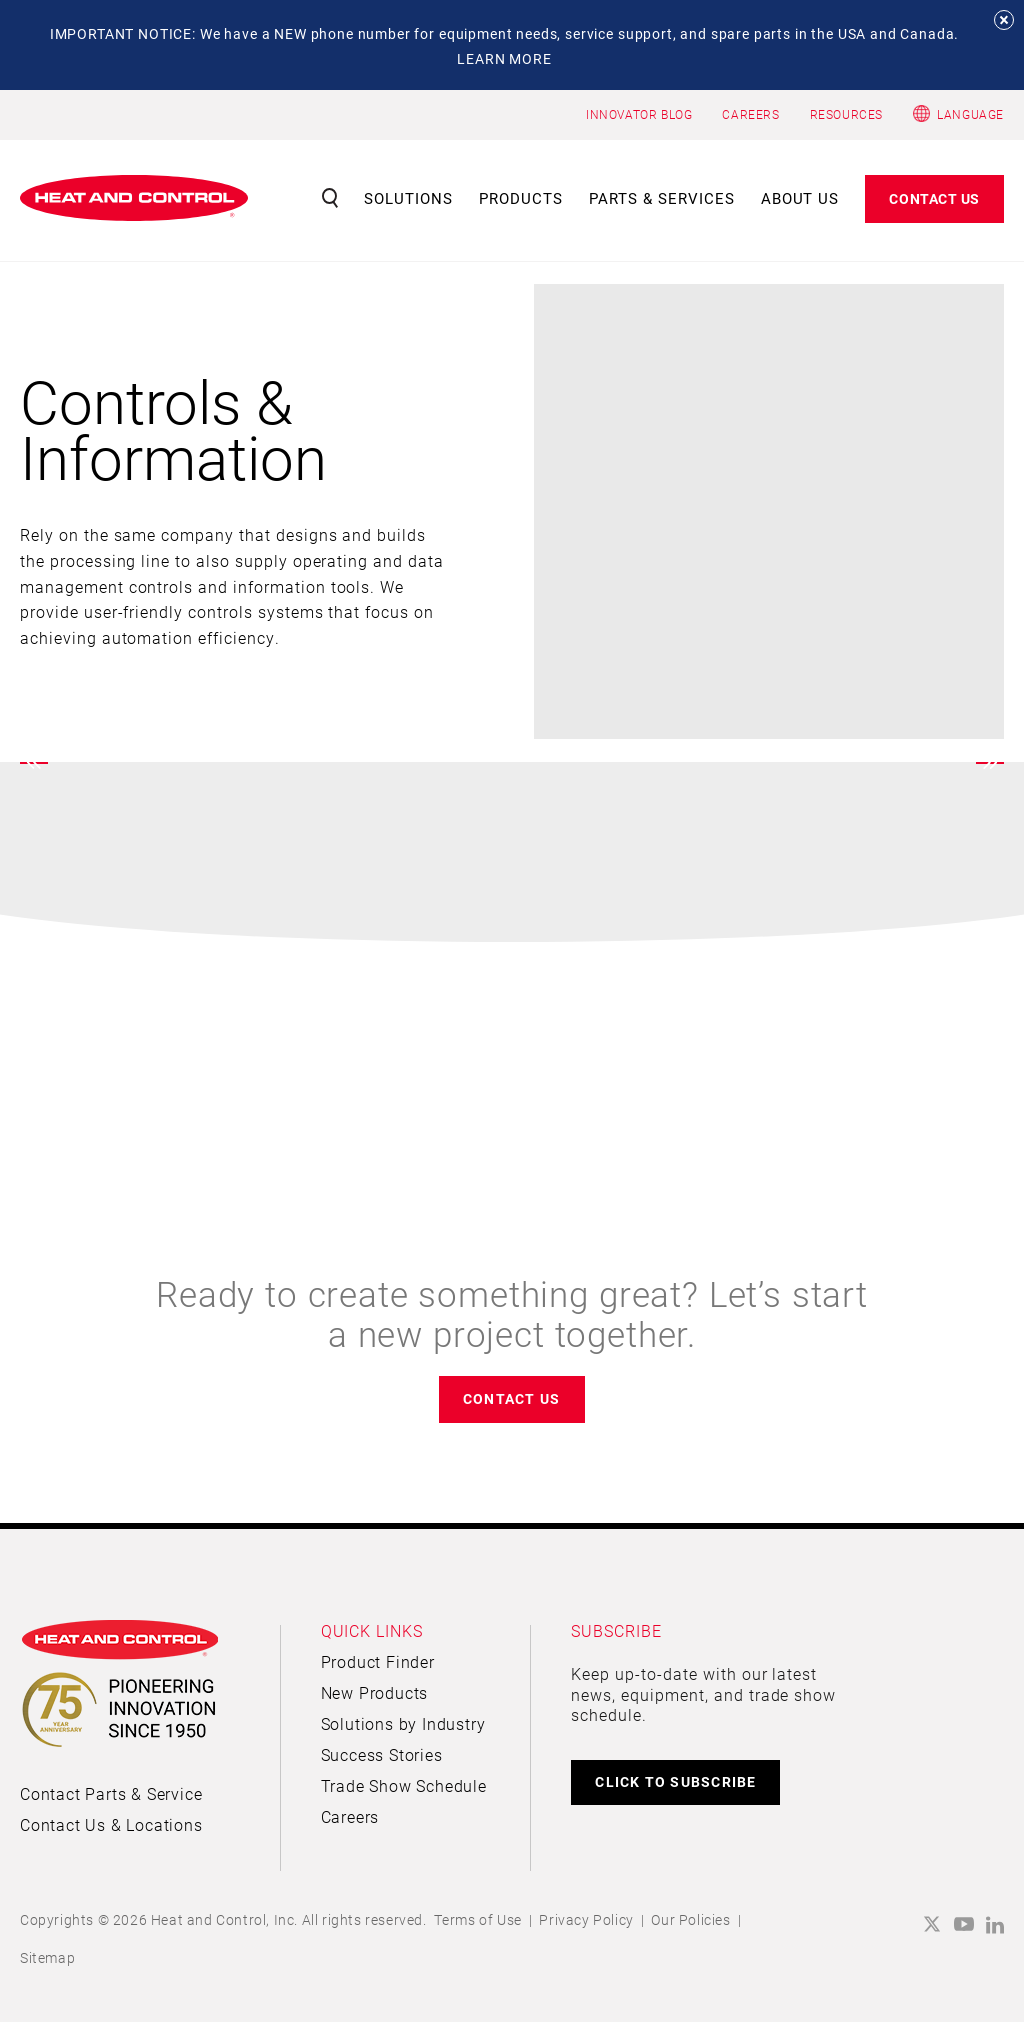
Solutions (408, 198)
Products (521, 198)
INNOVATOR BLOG (639, 114)
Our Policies (690, 1919)
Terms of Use (478, 1919)
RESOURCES (846, 114)
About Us (800, 198)
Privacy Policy (586, 1919)
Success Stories (382, 1754)
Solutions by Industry (403, 1723)
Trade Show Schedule (404, 1785)
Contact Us (934, 198)
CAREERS (750, 114)
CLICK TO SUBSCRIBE (675, 1781)
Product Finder (378, 1661)
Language (970, 114)
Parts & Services (662, 198)
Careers (350, 1816)
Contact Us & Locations (111, 1824)
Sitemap (47, 1957)
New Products (375, 1692)
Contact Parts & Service (111, 1793)
